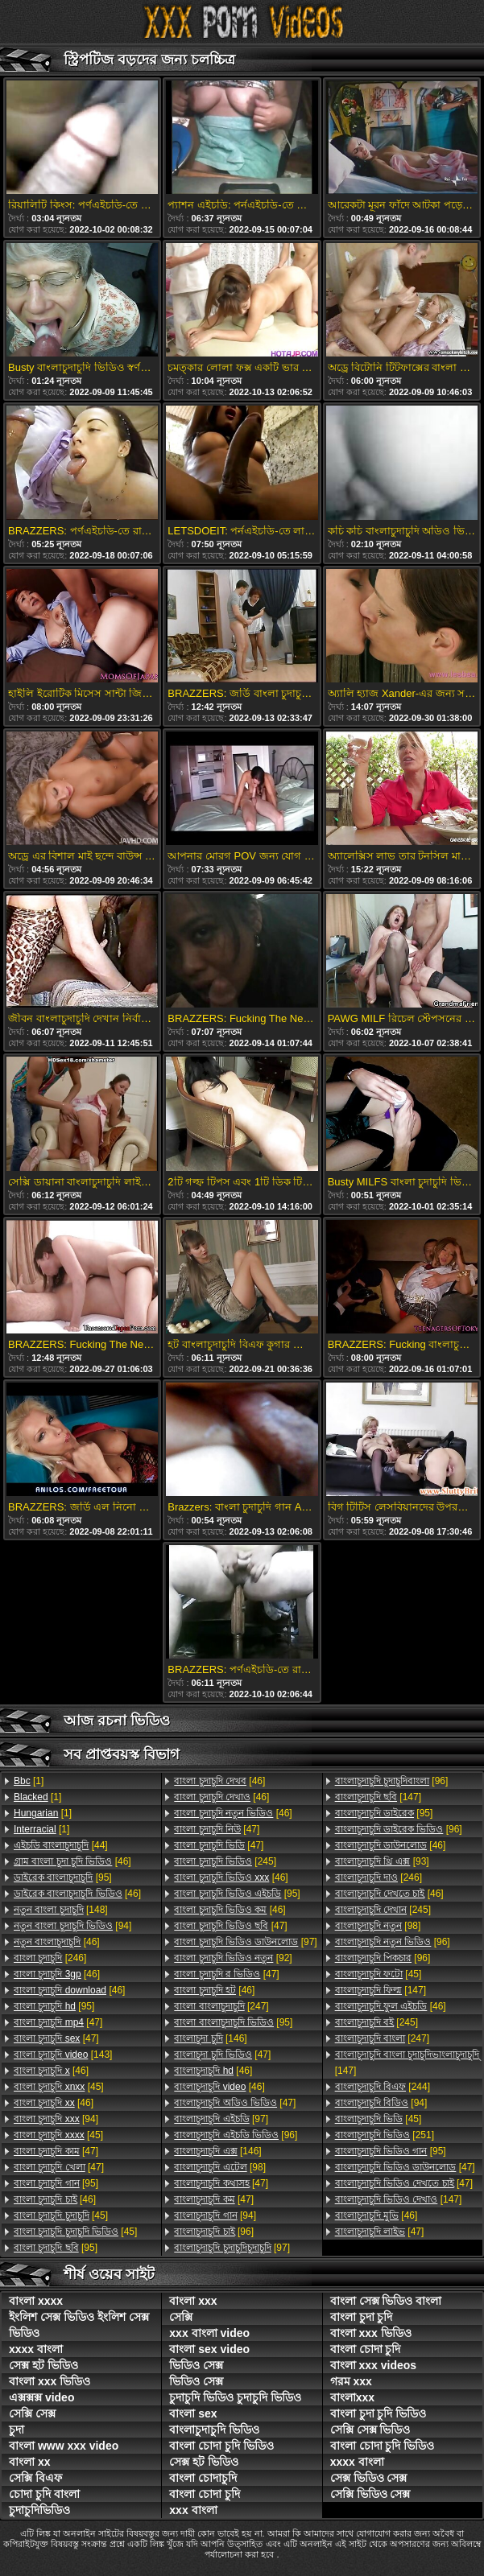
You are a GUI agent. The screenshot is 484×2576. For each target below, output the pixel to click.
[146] (210, 2038)
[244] (382, 2086)
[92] (233, 1958)
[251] (384, 2135)
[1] (28, 1781)
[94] (72, 1925)
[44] (61, 1845)
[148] (61, 1909)
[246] (50, 1958)
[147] (378, 1797)
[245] (225, 1861)
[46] (72, 1861)
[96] (235, 2135)
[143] (63, 2054)
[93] (382, 1861)
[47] (58, 2022)
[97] (245, 1941)
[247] (221, 2006)
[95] (63, 1877)
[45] (59, 2086)
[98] (220, 2167)
